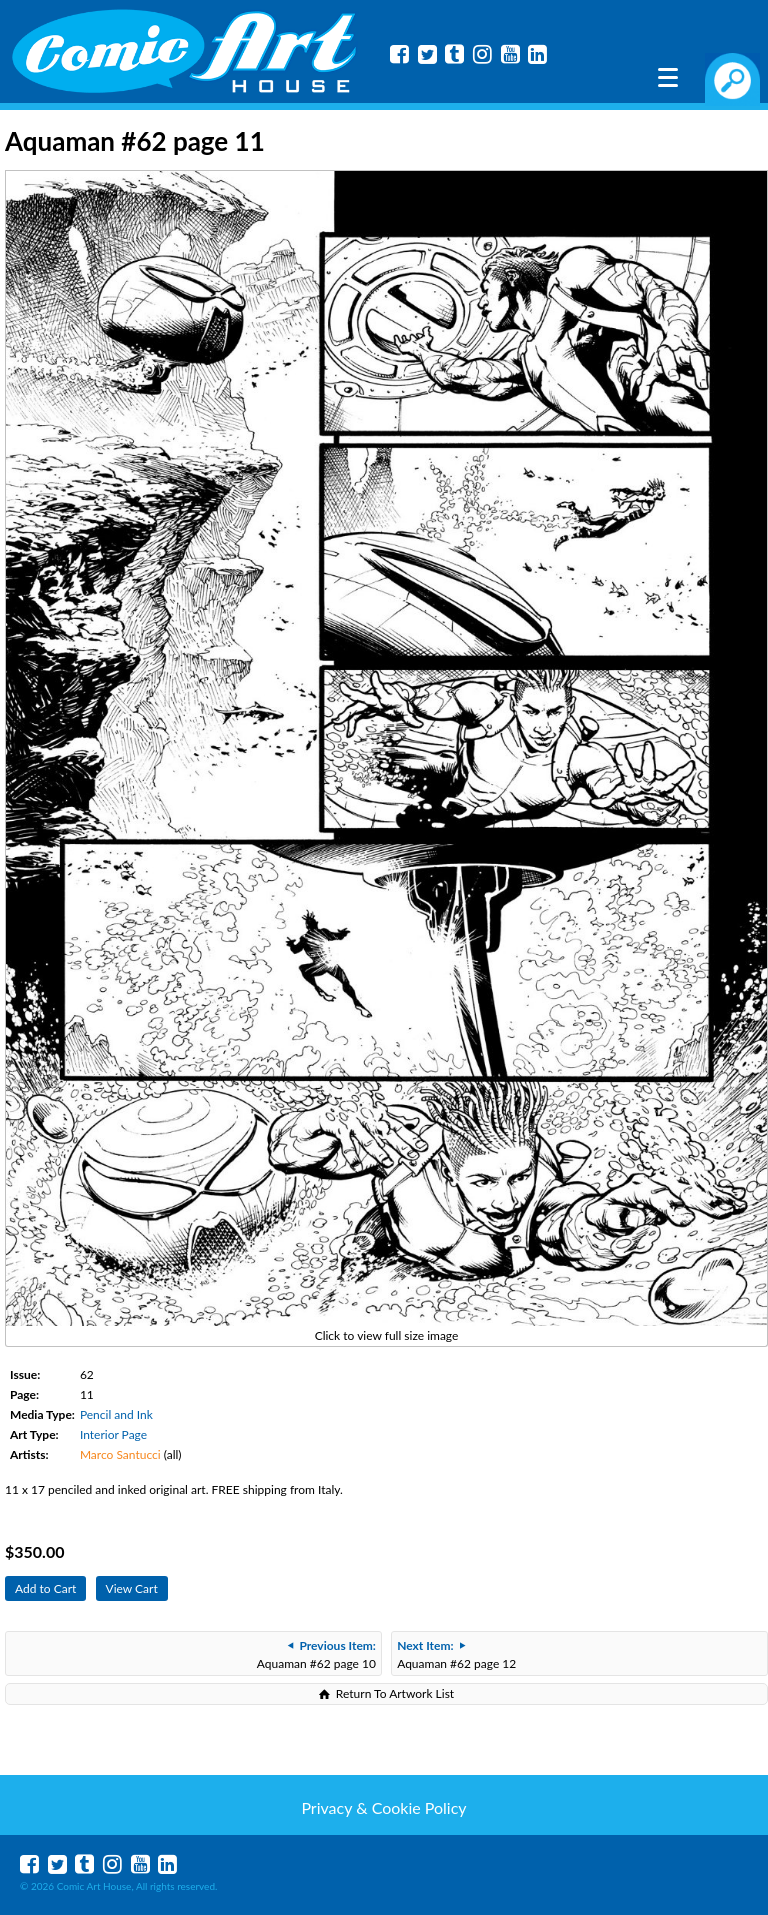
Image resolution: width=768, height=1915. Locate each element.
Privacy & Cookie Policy (383, 1807)
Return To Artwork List (395, 1693)
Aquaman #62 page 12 (456, 1654)
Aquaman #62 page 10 (316, 1654)
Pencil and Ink (116, 1414)
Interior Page (113, 1434)
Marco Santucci (120, 1454)
